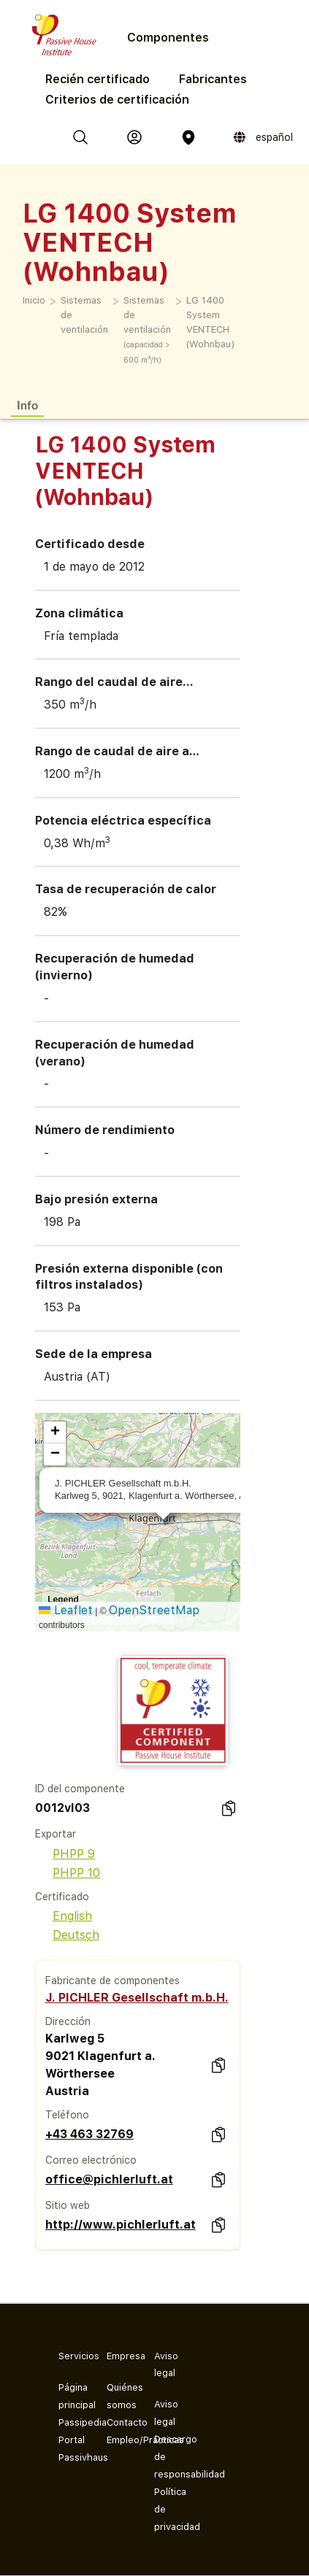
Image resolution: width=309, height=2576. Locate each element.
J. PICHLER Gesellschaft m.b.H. (137, 1998)
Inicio (34, 300)
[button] (55, 1432)
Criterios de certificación (117, 100)
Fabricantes (213, 79)
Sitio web (67, 2205)
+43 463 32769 (89, 2134)
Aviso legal (166, 2413)
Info (27, 405)
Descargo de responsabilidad (166, 2457)
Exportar (55, 1834)
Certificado (62, 1896)
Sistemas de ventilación (84, 315)
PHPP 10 (67, 1873)
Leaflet (66, 1610)
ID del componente (80, 1788)
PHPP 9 (65, 1854)
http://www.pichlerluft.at (120, 2225)
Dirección (68, 2021)
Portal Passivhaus (70, 2448)
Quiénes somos (119, 2396)
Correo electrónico (91, 2160)
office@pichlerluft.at (109, 2179)
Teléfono (67, 2115)
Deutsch (67, 1935)
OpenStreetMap (154, 1610)
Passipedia (70, 2422)
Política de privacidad (166, 2509)
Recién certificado (97, 79)
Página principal (70, 2396)
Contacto (119, 2422)
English (63, 1916)
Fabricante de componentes (112, 1980)
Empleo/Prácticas (119, 2439)
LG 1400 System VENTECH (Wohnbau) (210, 322)
